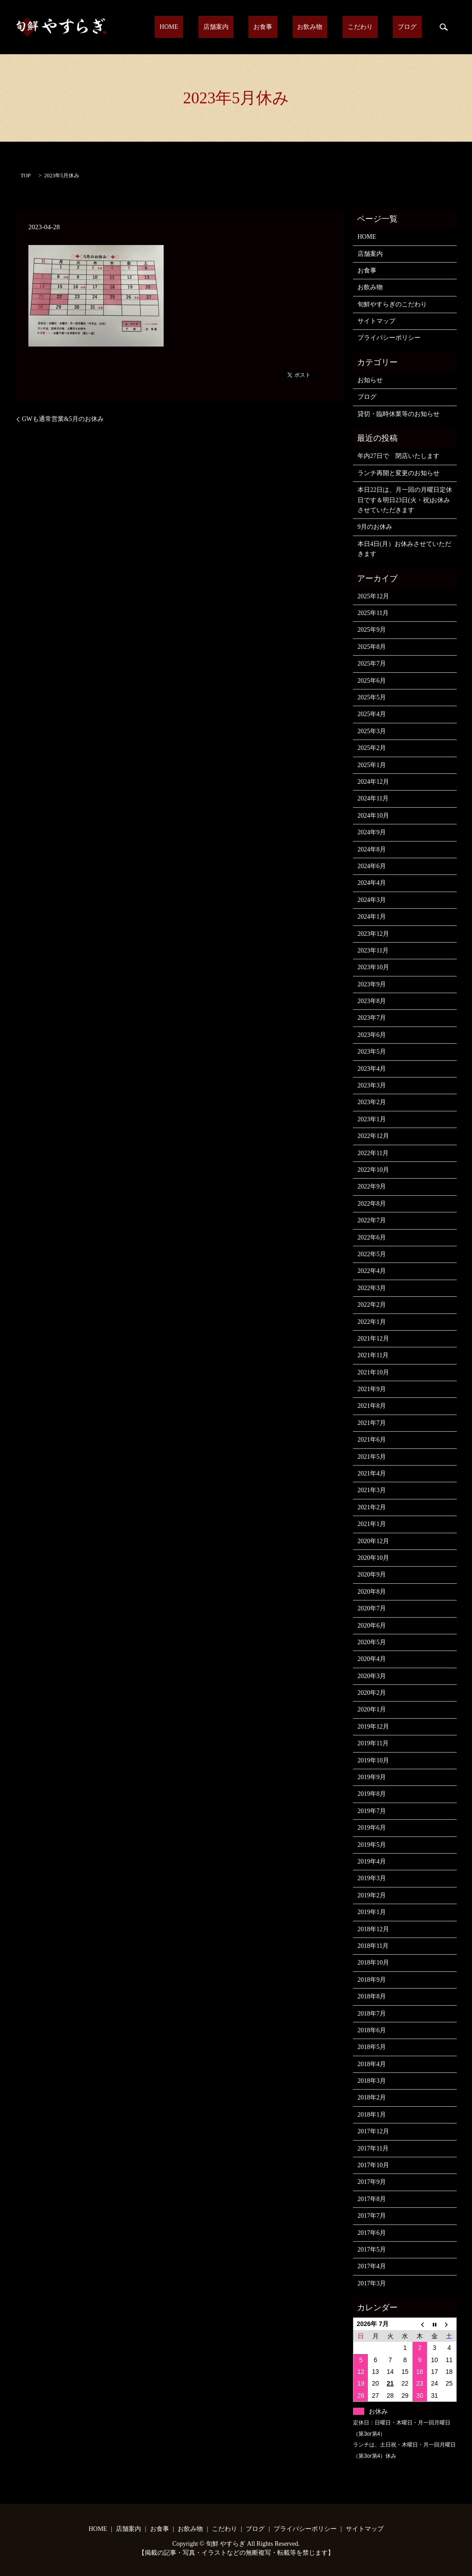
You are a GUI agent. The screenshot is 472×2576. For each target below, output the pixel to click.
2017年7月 (371, 2215)
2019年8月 (371, 1793)
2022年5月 (371, 1254)
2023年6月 (371, 1034)
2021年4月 (371, 1473)
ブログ (412, 27)
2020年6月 (371, 1625)
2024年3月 (371, 900)
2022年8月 (371, 1203)
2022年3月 (371, 1288)
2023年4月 (371, 1068)
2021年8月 (371, 1405)
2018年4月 (371, 2064)
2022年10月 (373, 1169)
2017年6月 (371, 2232)
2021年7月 (371, 1423)
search (443, 27)
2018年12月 (373, 1929)
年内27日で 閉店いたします (398, 456)
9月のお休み (374, 526)
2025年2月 (371, 748)
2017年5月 (371, 2249)
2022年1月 (371, 1321)
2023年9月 (371, 984)
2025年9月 (371, 629)
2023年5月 (371, 1051)
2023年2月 (371, 1102)
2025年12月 (373, 596)
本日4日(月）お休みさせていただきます (404, 549)
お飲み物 (334, 27)
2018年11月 (373, 1945)
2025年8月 (371, 646)
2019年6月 (371, 1827)
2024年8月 (371, 849)
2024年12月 (373, 781)
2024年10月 (373, 815)
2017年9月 (371, 2181)
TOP (26, 175)
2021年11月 (373, 1355)
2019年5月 (371, 1844)
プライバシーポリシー (389, 337)
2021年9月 (371, 1389)
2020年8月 (371, 1591)
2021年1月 (371, 1524)
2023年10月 (373, 967)
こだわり (375, 27)
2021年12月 (373, 1338)
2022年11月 (373, 1153)
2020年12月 (373, 1541)
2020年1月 (371, 1709)
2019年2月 (371, 1895)
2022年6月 (371, 1237)
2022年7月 (371, 1220)
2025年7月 (371, 663)
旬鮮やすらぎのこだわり (392, 304)
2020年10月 (373, 1557)
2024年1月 (371, 916)
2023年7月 (371, 1017)
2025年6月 (371, 680)
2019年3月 (371, 1878)
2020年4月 (371, 1659)
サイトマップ (376, 321)
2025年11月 (373, 613)
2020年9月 (371, 1574)
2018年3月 (371, 2080)
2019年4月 (371, 1861)
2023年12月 (373, 933)
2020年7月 (371, 1608)
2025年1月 (371, 765)
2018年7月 (371, 2013)
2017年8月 (371, 2199)
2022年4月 (371, 1270)
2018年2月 (371, 2097)
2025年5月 (371, 697)
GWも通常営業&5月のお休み (63, 419)
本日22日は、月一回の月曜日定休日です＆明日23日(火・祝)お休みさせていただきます (404, 499)
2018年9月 (371, 1979)
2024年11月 (373, 798)
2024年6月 (371, 866)
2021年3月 (371, 1490)
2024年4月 (371, 882)
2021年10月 (373, 1372)
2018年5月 (371, 2047)
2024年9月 (371, 832)
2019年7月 (371, 1811)
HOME (223, 27)
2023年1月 (371, 1119)
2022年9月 (371, 1186)
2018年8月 (371, 1996)
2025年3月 (371, 731)
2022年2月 (371, 1304)
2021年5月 (371, 1456)
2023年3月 (371, 1085)
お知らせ (370, 380)
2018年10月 (373, 1962)
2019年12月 (373, 1726)
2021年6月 (371, 1439)
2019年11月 (373, 1743)
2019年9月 (371, 1777)
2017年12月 (373, 2131)
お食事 (297, 27)
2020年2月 (371, 1692)
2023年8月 (371, 1001)
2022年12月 (373, 1136)
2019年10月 (373, 1760)
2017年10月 (373, 2165)
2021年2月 (371, 1507)
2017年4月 (371, 2266)
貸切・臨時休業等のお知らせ (398, 414)
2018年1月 (371, 2114)
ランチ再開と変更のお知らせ (398, 473)
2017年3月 (371, 2283)
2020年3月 (371, 1676)
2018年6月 (371, 2030)
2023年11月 (373, 950)
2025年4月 (371, 714)
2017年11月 (373, 2148)
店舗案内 (260, 27)
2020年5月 (371, 1642)
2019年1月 (371, 1912)
